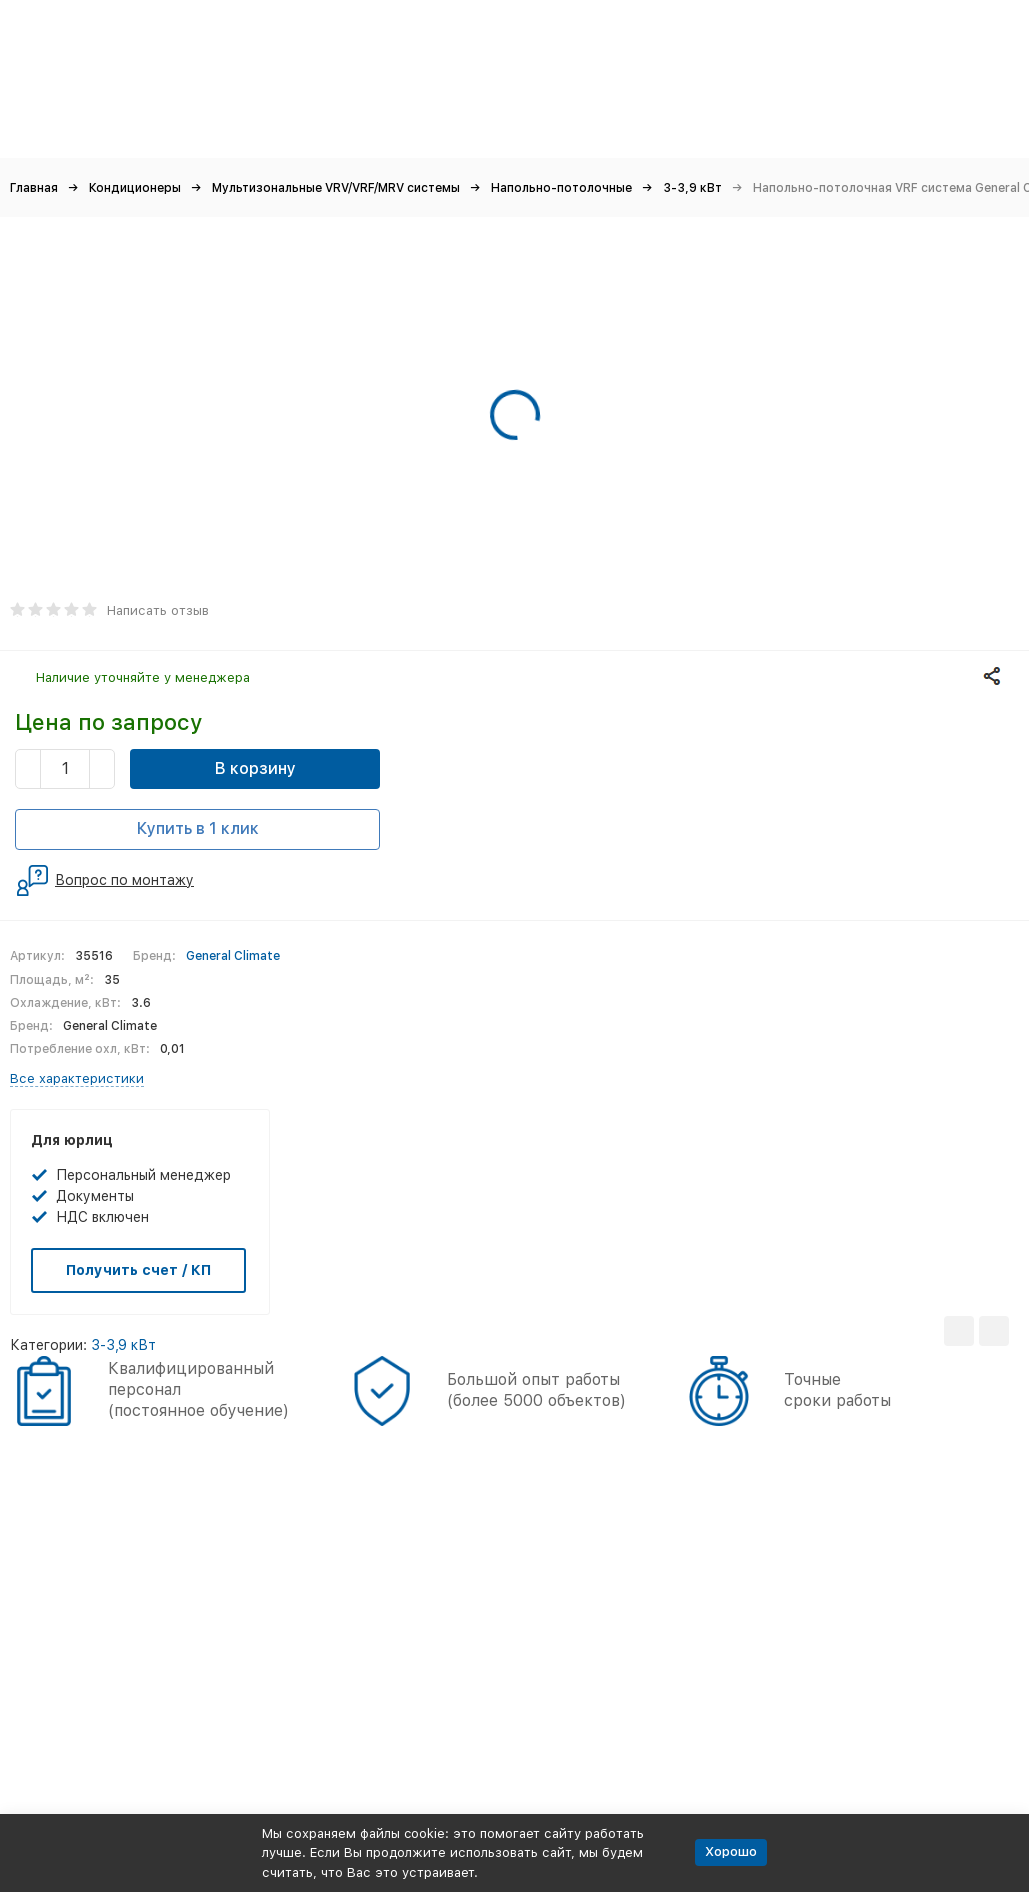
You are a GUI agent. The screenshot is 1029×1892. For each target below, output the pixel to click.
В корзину (255, 768)
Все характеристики (77, 1078)
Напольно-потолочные (561, 188)
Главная (34, 188)
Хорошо (731, 1851)
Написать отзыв (158, 610)
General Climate (233, 956)
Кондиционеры (135, 188)
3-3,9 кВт (692, 188)
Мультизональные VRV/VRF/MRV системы (336, 188)
